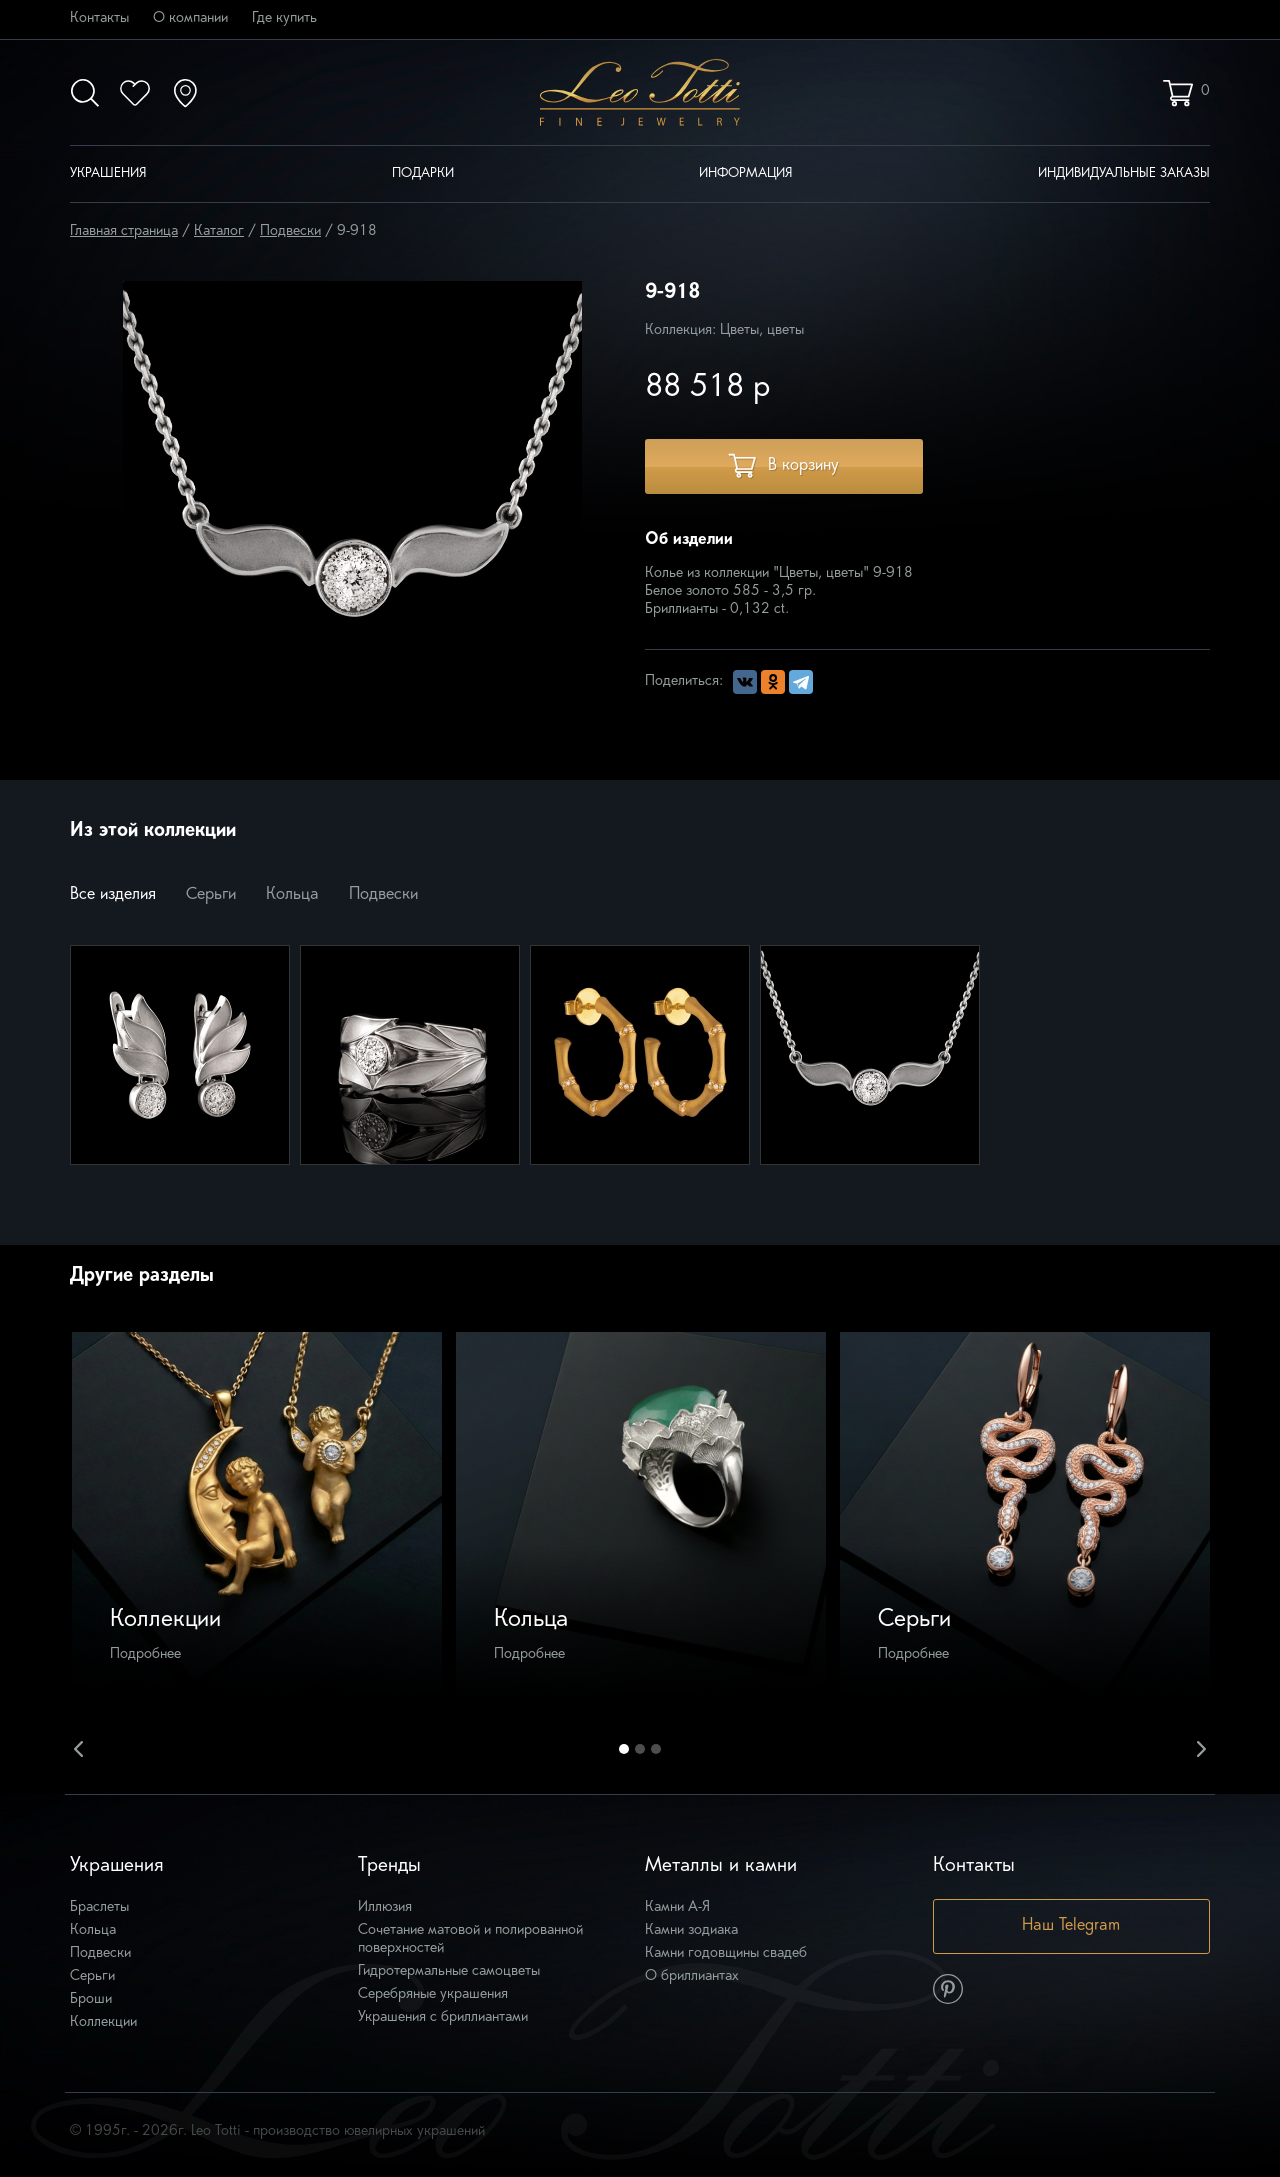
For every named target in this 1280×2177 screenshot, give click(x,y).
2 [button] (640, 1749)
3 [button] (656, 1749)
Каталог (219, 231)
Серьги (211, 895)
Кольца (292, 895)
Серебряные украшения (433, 1994)
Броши (91, 1999)
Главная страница (124, 231)
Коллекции (103, 2022)
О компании (190, 18)
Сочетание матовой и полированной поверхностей (470, 1939)
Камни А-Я (677, 1907)
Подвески (290, 231)
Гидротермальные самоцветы (449, 1971)
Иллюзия (385, 1907)
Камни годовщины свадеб (726, 1953)
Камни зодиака (691, 1930)
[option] (257, 1517)
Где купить (284, 18)
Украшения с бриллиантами (443, 2017)
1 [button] (624, 1749)
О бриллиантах (692, 1976)
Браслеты (99, 1907)
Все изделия (113, 895)
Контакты (99, 18)
